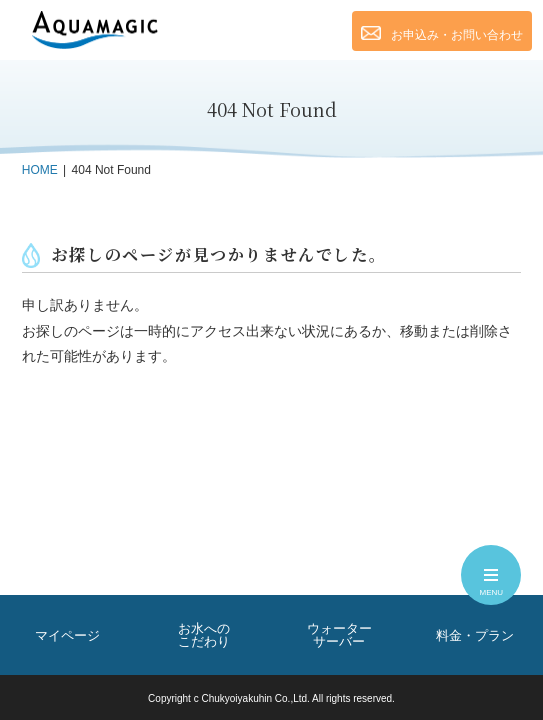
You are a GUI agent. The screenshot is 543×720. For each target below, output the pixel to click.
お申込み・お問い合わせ (442, 34)
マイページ (67, 635)
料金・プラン (475, 635)
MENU (492, 585)
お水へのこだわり (204, 635)
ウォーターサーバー (339, 635)
